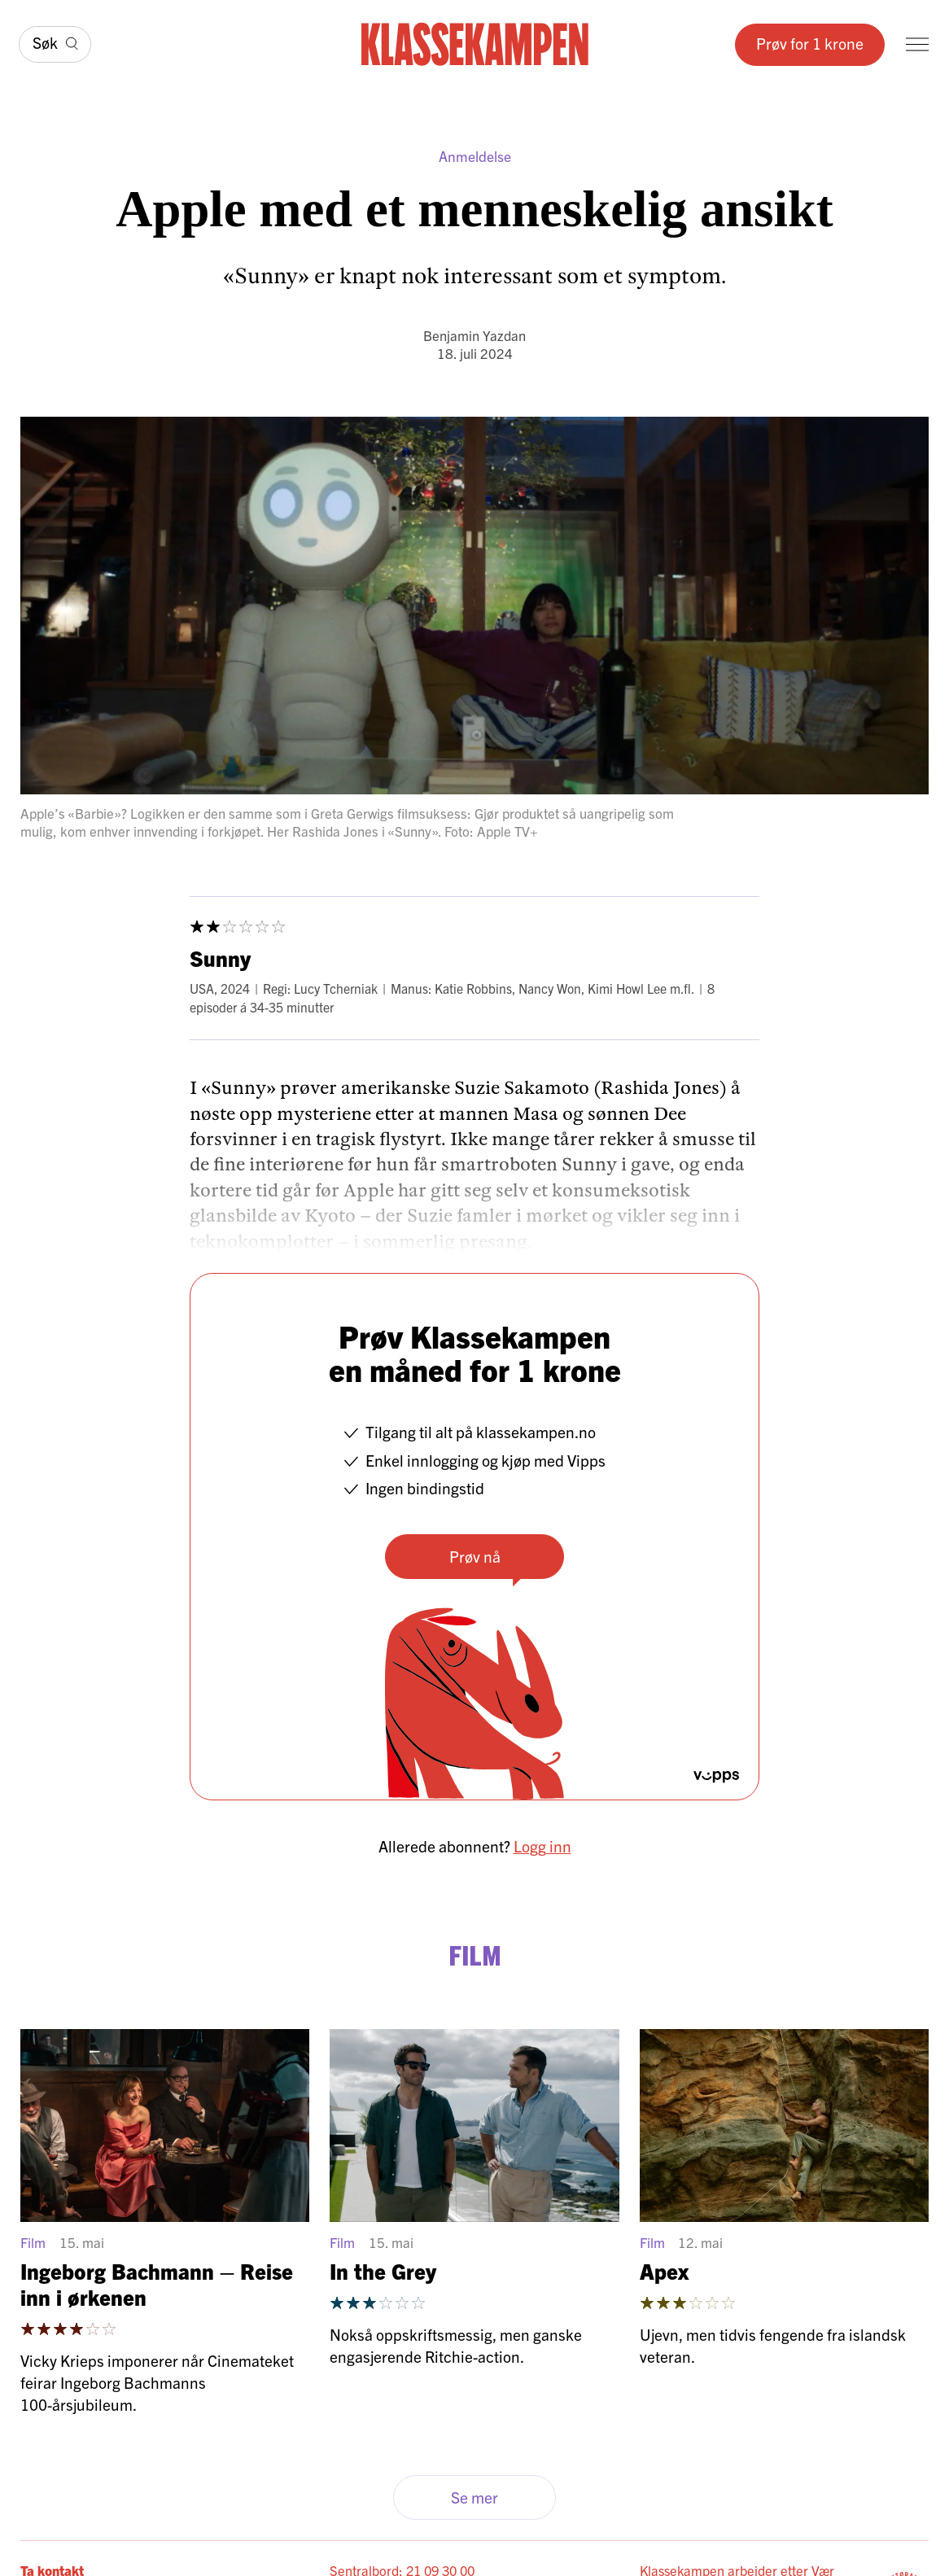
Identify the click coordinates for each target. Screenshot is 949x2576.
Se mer (474, 2497)
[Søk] (55, 44)
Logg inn (542, 1846)
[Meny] (917, 44)
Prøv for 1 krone (810, 43)
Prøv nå (475, 1556)
